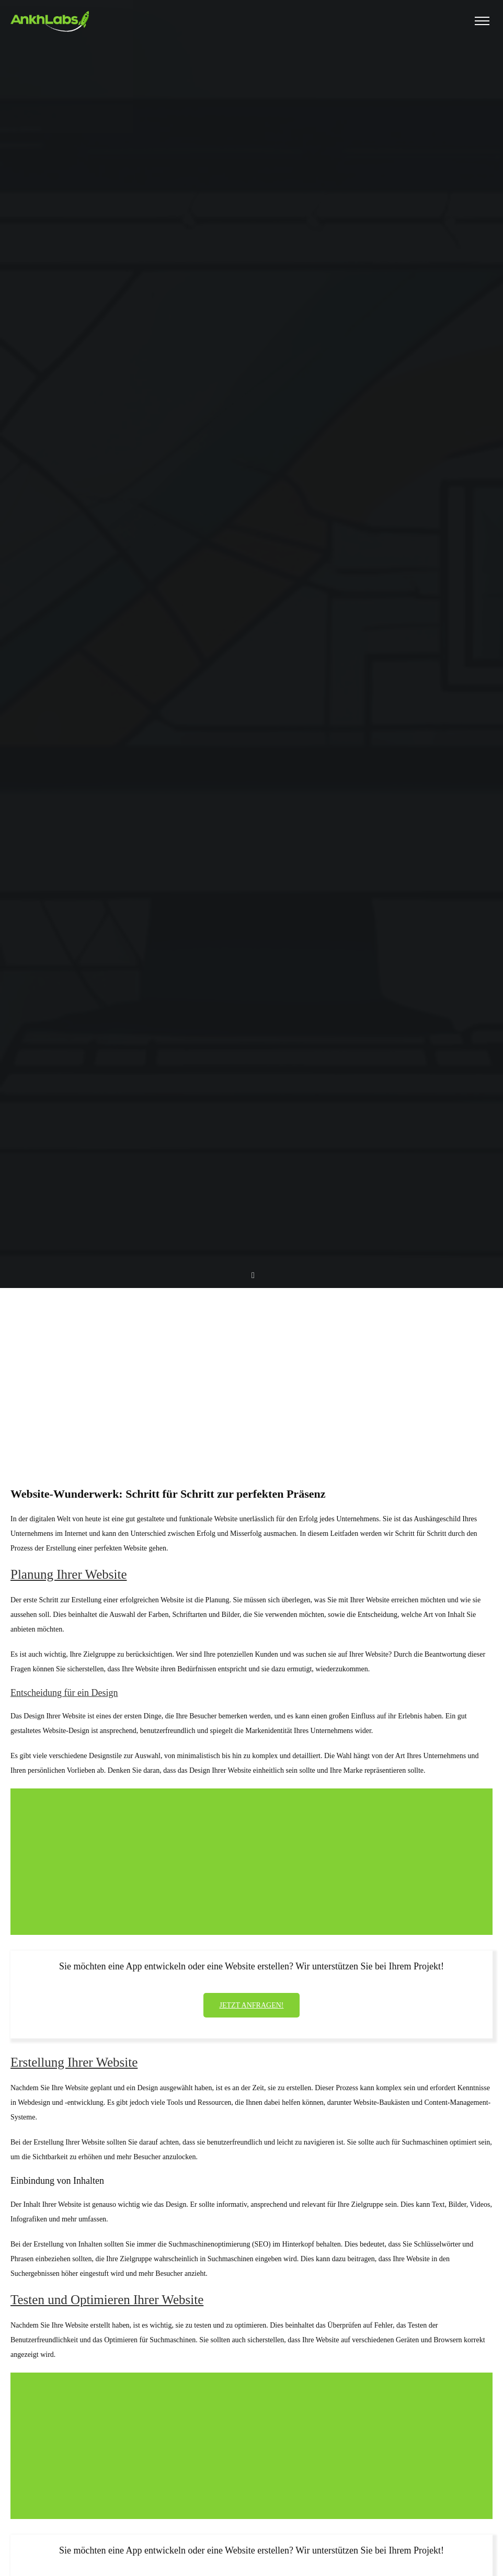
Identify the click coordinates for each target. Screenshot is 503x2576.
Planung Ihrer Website (68, 1574)
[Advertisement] (251, 1368)
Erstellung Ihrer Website (74, 2062)
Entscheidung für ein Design (64, 1693)
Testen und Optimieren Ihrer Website (106, 2300)
